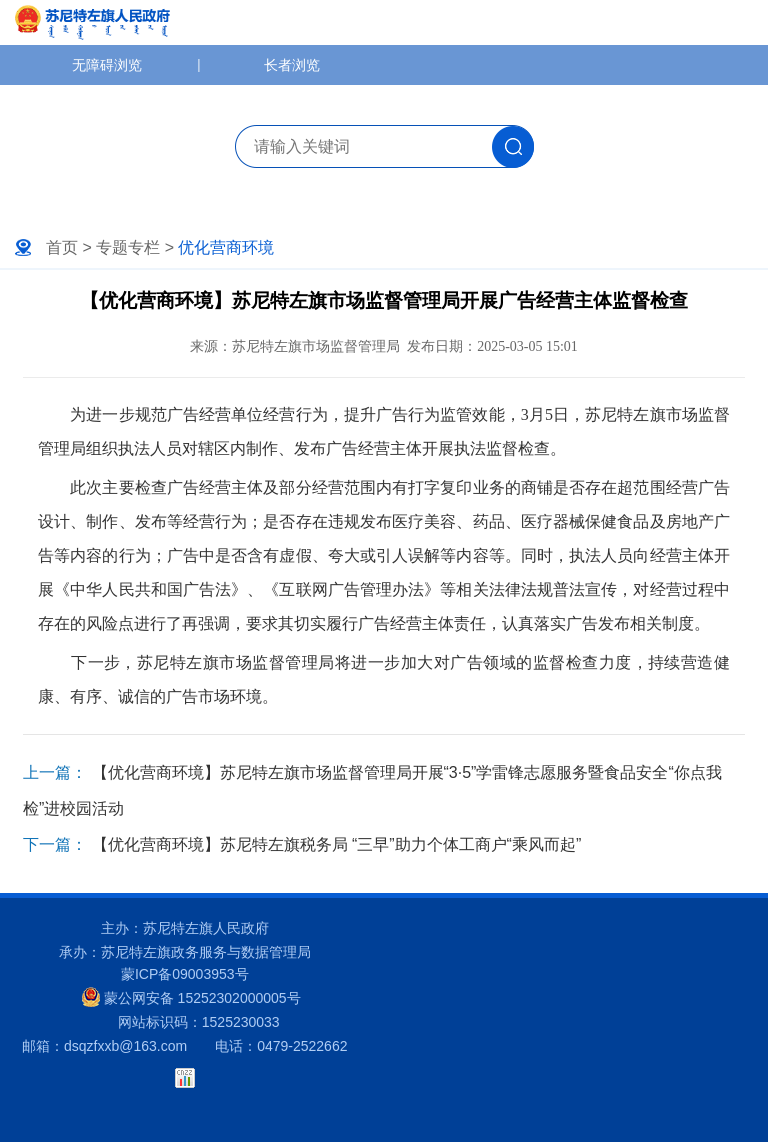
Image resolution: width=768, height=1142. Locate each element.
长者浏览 (292, 65)
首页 (62, 247)
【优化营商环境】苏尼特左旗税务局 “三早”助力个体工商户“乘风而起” (337, 844)
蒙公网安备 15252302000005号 (191, 997)
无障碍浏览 (107, 65)
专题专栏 (128, 247)
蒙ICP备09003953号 (185, 974)
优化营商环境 (226, 247)
